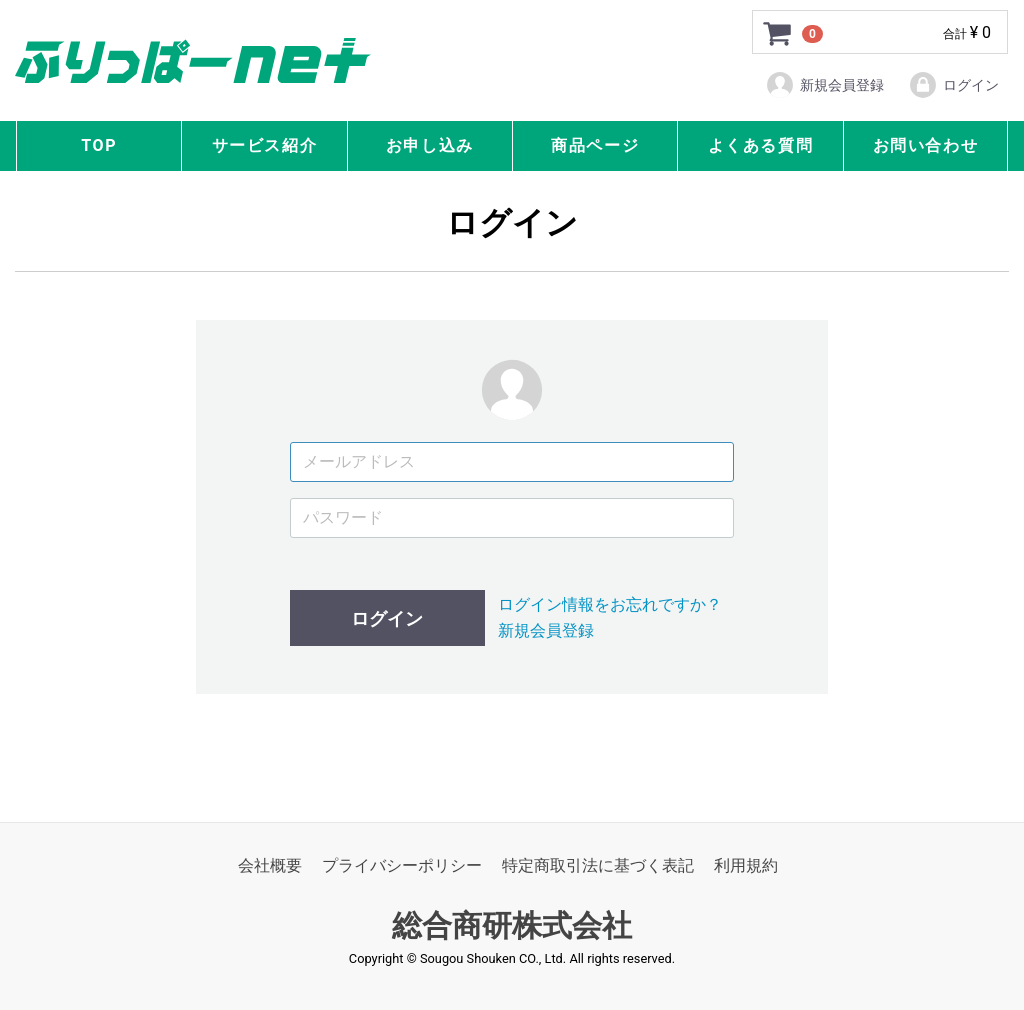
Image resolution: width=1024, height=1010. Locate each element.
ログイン (953, 85)
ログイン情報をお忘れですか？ (610, 604)
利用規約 (746, 865)
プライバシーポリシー (402, 865)
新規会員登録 (824, 85)
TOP (99, 145)
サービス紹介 (265, 145)
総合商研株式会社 (512, 926)
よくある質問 (761, 145)
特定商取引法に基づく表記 (598, 865)
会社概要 (270, 865)
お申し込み (430, 145)
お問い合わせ (926, 145)
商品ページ (595, 145)
